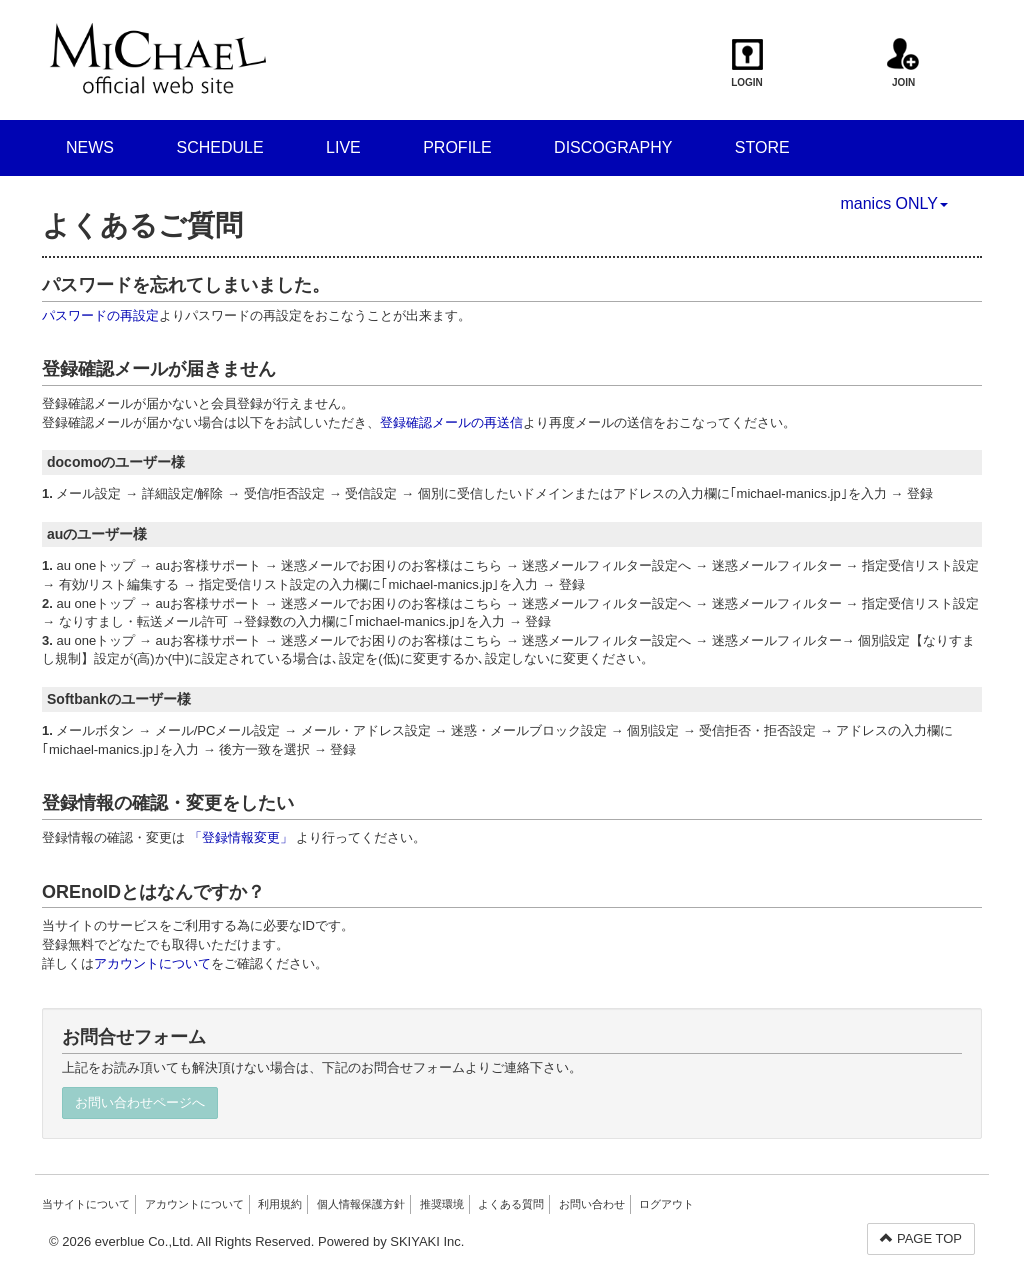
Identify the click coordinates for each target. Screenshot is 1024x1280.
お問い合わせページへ (140, 1102)
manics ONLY (894, 203)
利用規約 (280, 1204)
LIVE (343, 147)
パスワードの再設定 (100, 315)
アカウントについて (152, 963)
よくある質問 (511, 1204)
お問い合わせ (592, 1204)
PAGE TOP (921, 1238)
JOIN (903, 63)
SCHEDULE (219, 147)
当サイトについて (86, 1204)
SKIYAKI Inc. (427, 1241)
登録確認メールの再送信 (451, 422)
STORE (762, 147)
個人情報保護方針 (361, 1204)
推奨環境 (442, 1204)
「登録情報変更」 (241, 837)
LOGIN (747, 63)
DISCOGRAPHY (613, 147)
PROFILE (457, 147)
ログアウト (666, 1204)
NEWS (90, 147)
